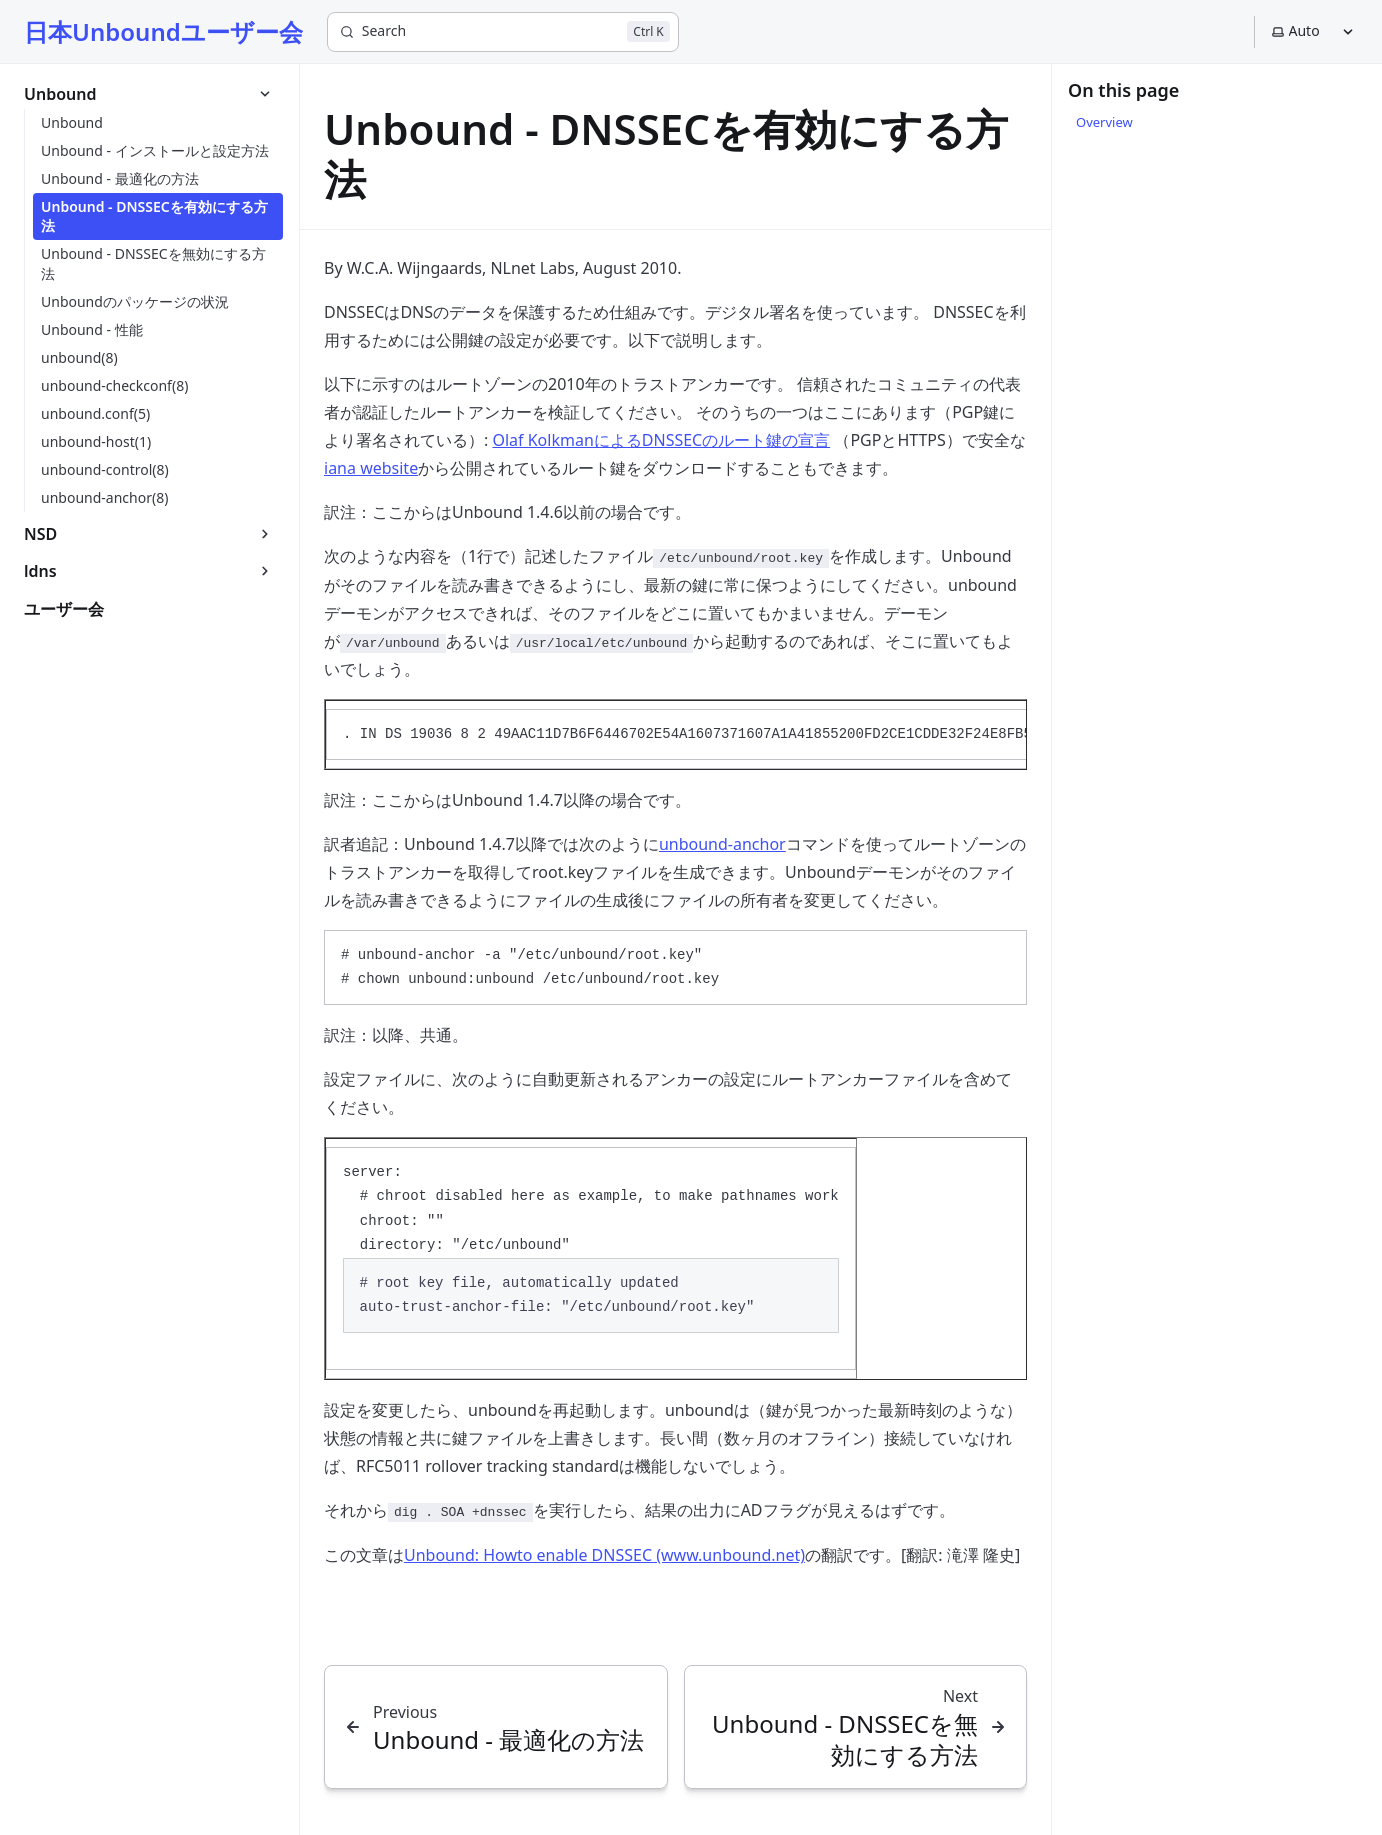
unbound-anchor (722, 844)
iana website (371, 468)
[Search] (503, 32)
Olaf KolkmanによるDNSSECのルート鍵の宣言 (661, 440)
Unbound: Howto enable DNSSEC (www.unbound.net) (604, 1555)
